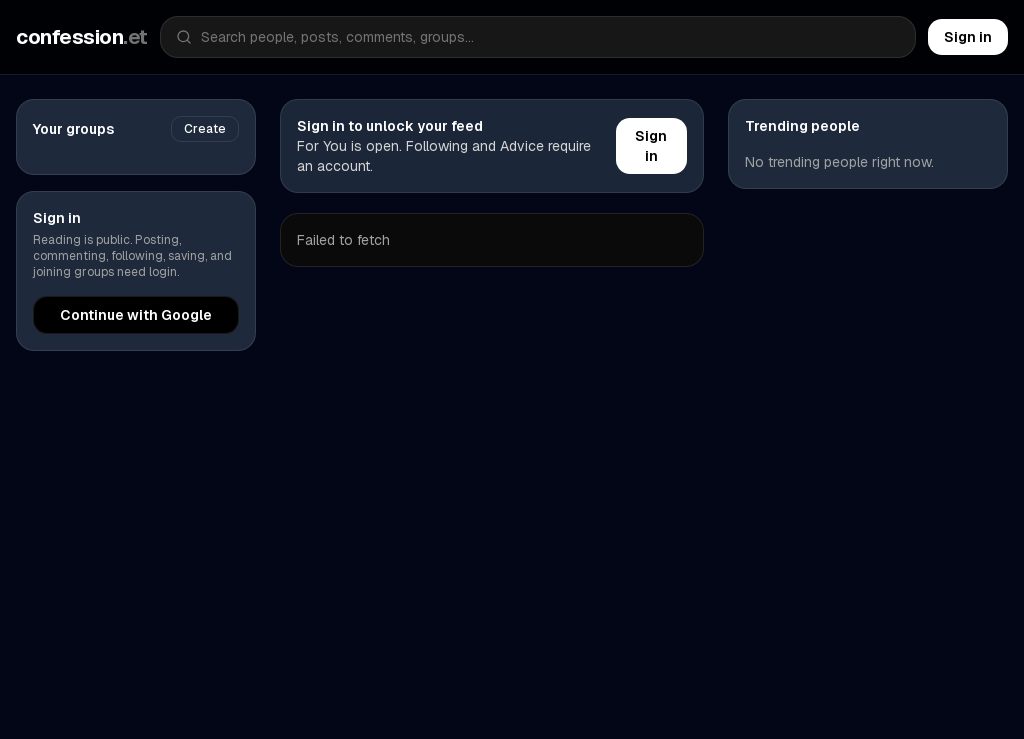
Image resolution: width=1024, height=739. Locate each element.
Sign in (968, 37)
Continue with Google (136, 315)
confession (82, 37)
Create (205, 129)
